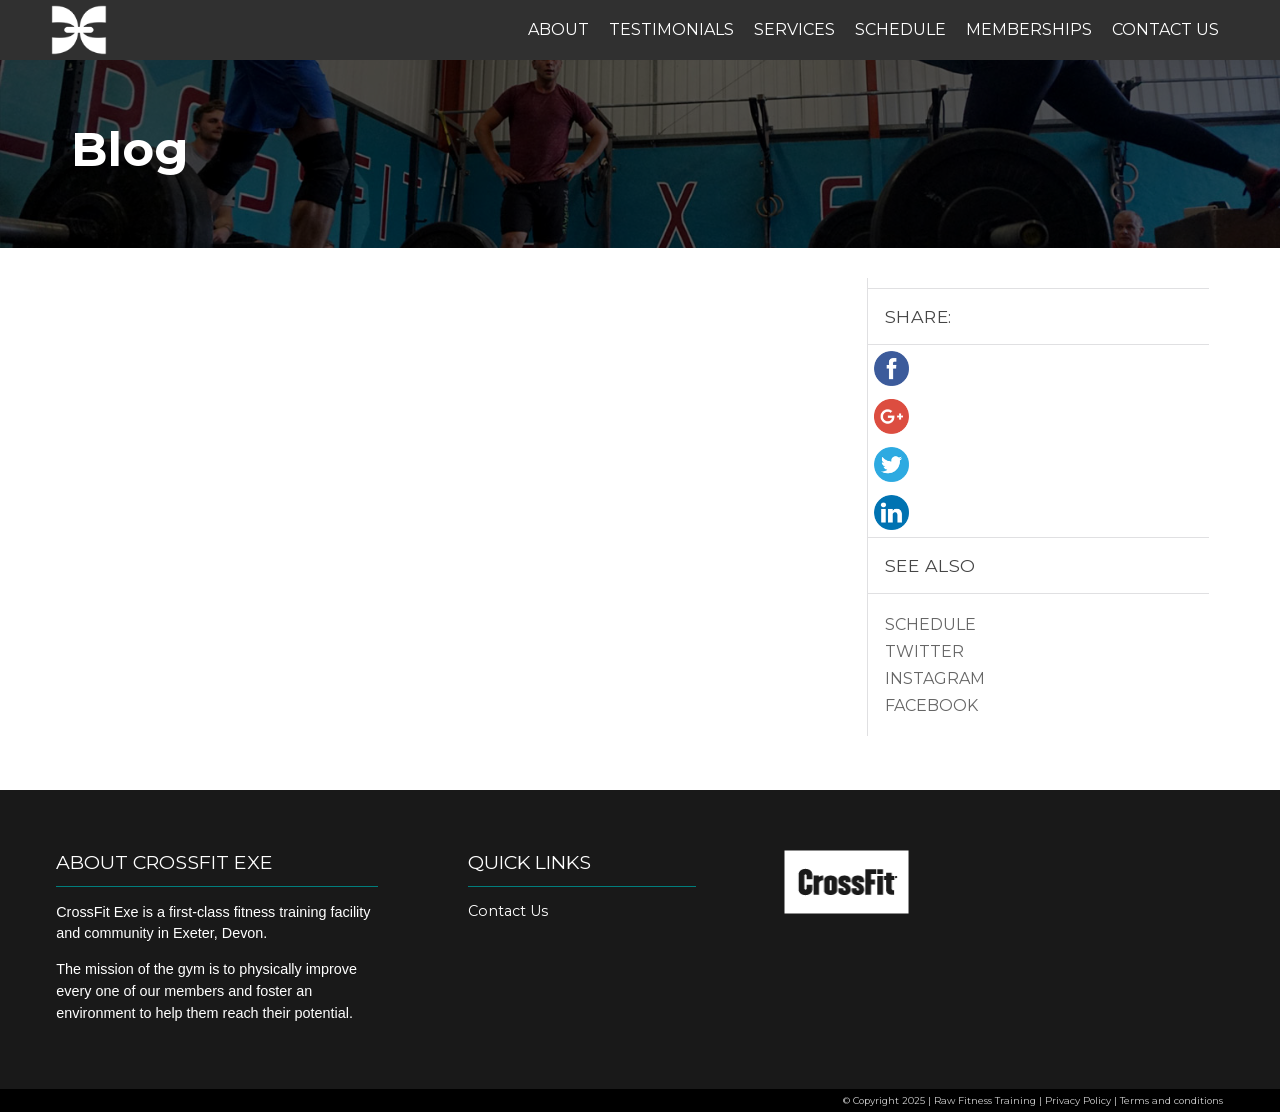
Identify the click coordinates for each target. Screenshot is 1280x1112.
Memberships (1029, 29)
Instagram (935, 678)
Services (794, 29)
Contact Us (1165, 29)
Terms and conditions (1171, 1100)
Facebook (931, 705)
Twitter (924, 651)
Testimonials (671, 29)
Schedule (900, 29)
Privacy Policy (1078, 1100)
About (558, 29)
